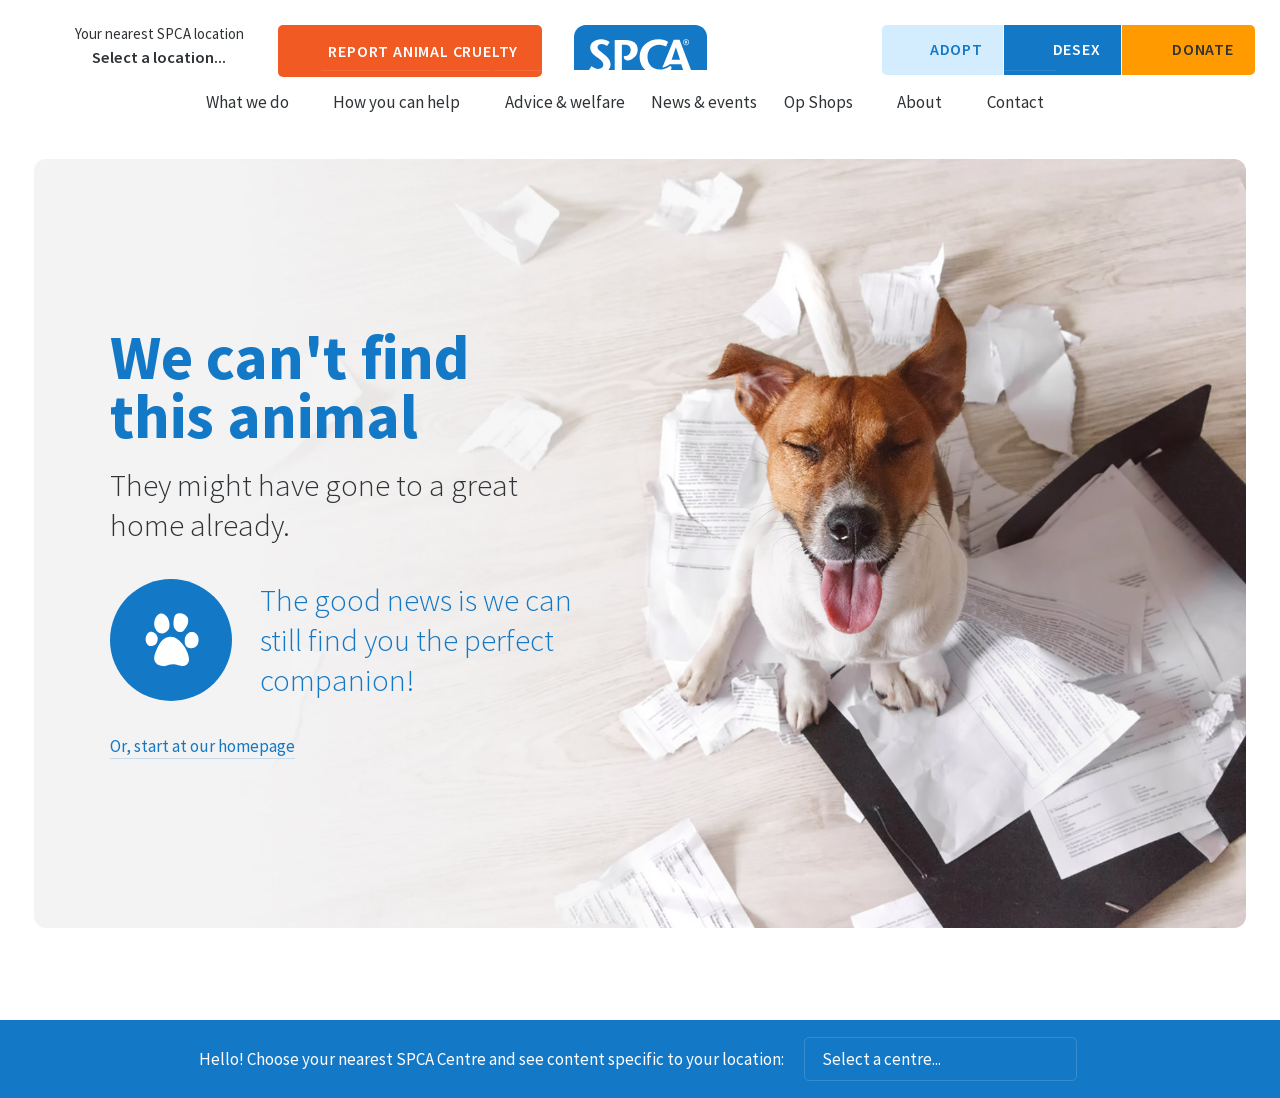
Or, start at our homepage (202, 746)
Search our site (1076, 119)
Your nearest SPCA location (159, 34)
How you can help (405, 121)
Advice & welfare (565, 121)
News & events (704, 121)
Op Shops (827, 121)
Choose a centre (45, 45)
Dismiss (1104, 1059)
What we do (256, 121)
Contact (1015, 121)
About (928, 121)
